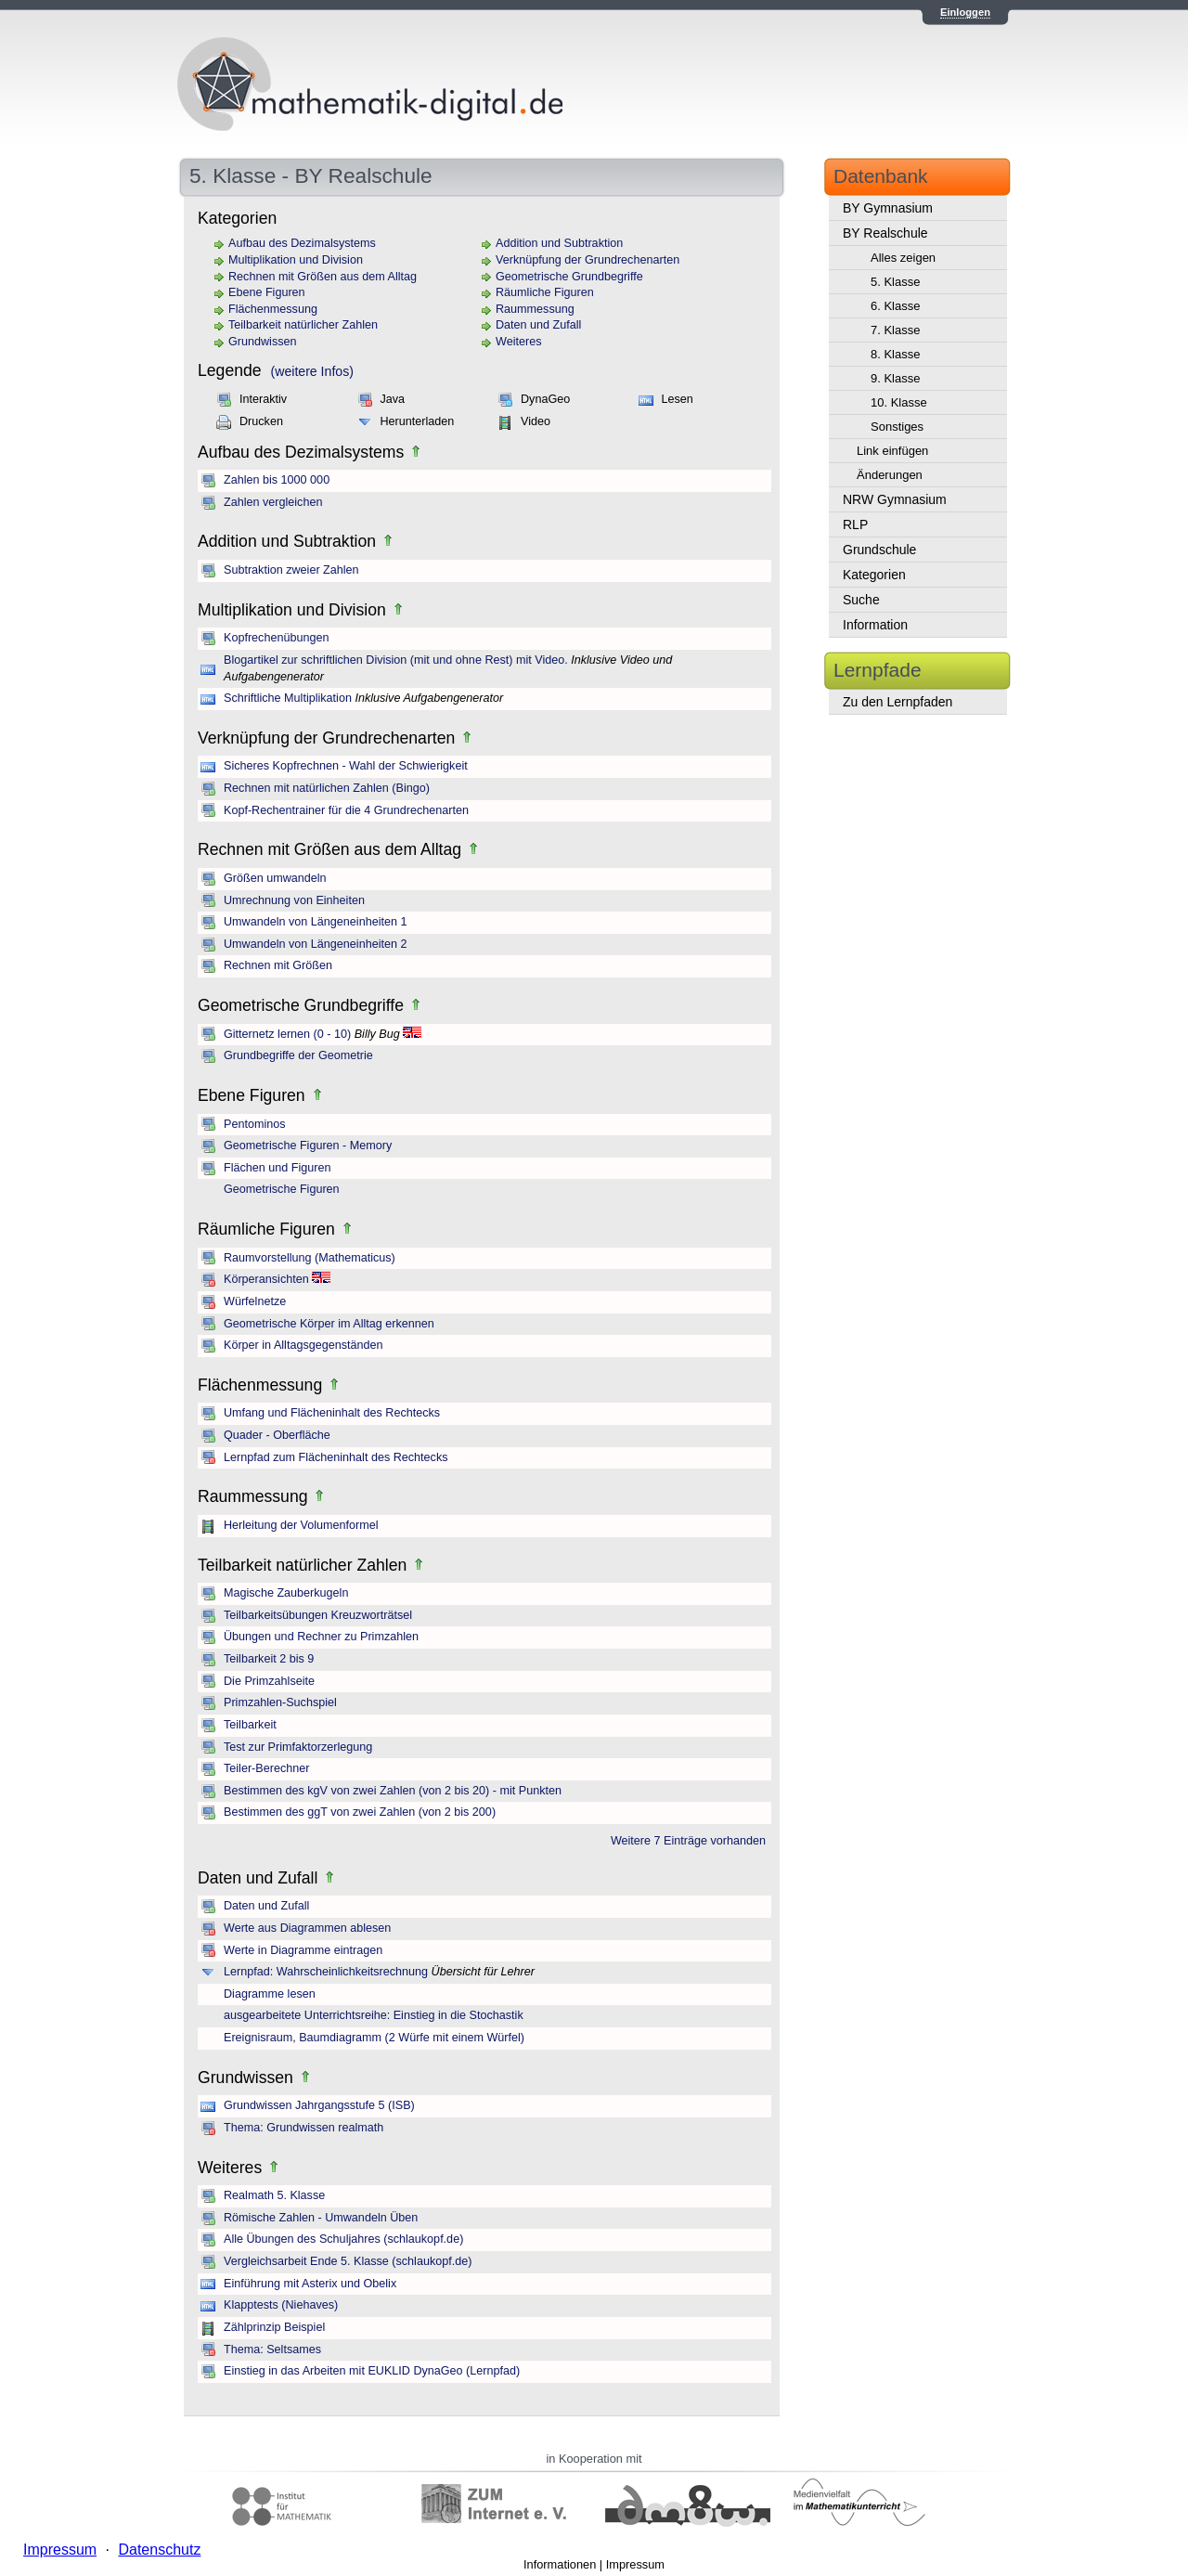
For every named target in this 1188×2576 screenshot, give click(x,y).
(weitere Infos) (312, 371)
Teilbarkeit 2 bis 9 (269, 1658)
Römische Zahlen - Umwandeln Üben (321, 2217)
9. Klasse (895, 378)
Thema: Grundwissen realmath (303, 2127)
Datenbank (880, 176)
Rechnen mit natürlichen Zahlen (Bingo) (327, 788)
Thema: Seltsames (272, 2349)
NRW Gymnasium (895, 499)
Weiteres (518, 341)
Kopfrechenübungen (276, 637)
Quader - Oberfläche (277, 1435)
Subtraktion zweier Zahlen (291, 569)
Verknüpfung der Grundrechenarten (587, 259)
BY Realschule (885, 233)
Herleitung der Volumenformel (301, 1525)
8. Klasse (895, 354)
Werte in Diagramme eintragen (303, 1950)
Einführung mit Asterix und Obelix (310, 2283)
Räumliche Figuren (545, 292)
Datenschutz (159, 2549)
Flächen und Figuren (277, 1167)
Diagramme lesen (270, 1993)
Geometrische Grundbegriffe (569, 276)
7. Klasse (895, 330)
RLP (855, 524)
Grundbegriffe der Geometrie (298, 1055)
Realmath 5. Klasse (274, 2195)
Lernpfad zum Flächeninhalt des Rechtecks (336, 1457)
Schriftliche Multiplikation (288, 698)
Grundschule (879, 549)
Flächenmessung (272, 309)
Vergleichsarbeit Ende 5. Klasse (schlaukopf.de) (347, 2261)
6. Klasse (895, 306)
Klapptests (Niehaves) (281, 2304)
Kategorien (874, 574)
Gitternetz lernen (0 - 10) (287, 1034)
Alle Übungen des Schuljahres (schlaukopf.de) (343, 2239)
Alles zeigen (903, 258)
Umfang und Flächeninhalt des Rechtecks (332, 1412)
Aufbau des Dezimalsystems (302, 243)
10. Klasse (899, 402)
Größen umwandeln (275, 878)
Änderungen (890, 475)
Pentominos (255, 1124)
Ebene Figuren (266, 292)
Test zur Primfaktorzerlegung (298, 1747)
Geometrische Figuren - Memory (308, 1145)
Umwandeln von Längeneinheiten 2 (315, 944)
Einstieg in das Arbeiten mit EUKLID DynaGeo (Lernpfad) (372, 2370)
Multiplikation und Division (295, 259)
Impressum (635, 2564)
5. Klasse (895, 282)
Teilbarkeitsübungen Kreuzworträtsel (318, 1615)
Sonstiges (897, 427)
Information (875, 624)
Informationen (559, 2564)
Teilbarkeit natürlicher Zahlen (303, 324)
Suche (861, 599)
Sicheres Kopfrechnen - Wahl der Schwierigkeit (346, 765)
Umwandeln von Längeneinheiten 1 (315, 921)
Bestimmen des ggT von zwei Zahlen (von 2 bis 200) (360, 1812)
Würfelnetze (255, 1301)
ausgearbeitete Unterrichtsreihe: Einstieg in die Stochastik (373, 2015)
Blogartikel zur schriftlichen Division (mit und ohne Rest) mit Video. (396, 660)
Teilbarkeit (250, 1724)
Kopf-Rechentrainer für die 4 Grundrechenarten (346, 810)
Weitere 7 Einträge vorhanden (688, 1840)
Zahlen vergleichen (273, 502)
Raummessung (535, 309)
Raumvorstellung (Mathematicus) (309, 1257)
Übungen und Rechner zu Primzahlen (321, 1636)
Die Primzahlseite (269, 1681)
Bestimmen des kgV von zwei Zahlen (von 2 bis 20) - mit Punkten (393, 1790)
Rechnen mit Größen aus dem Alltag (322, 276)
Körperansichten (266, 1279)
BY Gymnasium (888, 208)
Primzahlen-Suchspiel (280, 1702)
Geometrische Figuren (282, 1189)
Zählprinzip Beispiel (274, 2327)
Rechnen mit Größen (278, 965)
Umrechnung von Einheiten (294, 900)
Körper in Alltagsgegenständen (303, 1345)
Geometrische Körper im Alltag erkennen (329, 1323)
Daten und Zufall (538, 324)
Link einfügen (892, 451)
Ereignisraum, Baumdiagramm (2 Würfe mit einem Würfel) (374, 2037)
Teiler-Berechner (266, 1768)
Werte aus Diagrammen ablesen (307, 1928)
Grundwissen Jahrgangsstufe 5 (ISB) (319, 2105)
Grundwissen (262, 341)
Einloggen (965, 12)
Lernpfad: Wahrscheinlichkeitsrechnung (326, 1971)
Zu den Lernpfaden (897, 701)
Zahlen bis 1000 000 (276, 479)
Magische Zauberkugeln (286, 1592)
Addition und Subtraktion (559, 243)
